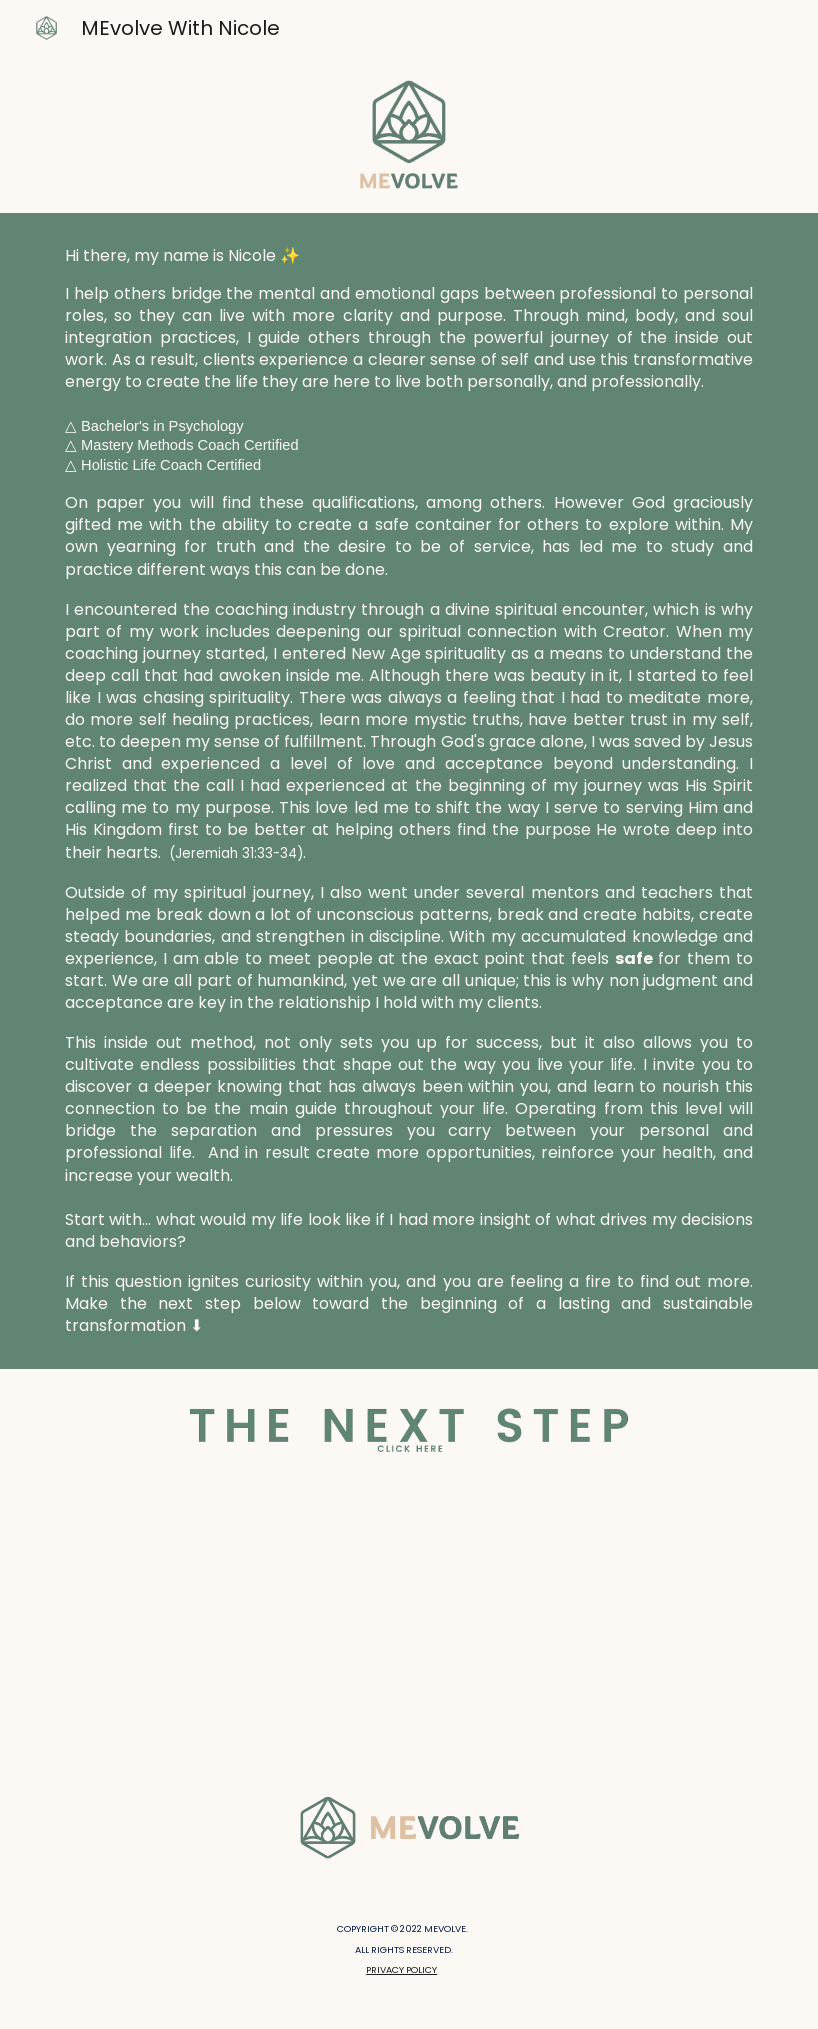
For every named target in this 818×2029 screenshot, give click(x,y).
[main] (409, 791)
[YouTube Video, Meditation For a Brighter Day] (409, 1626)
